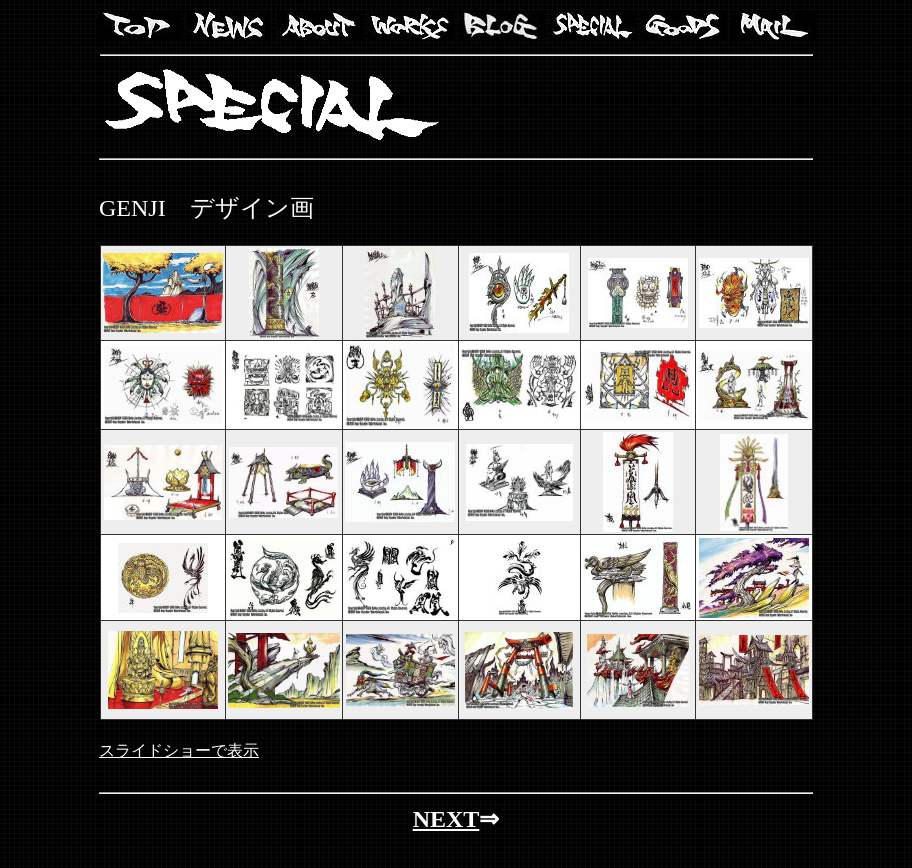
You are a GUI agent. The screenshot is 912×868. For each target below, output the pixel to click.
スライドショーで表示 (179, 750)
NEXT (446, 819)
